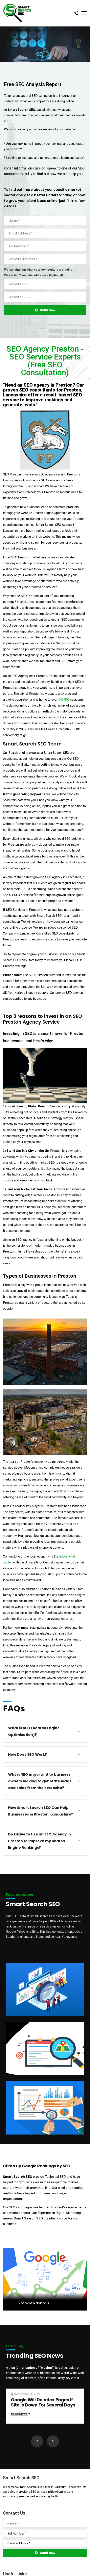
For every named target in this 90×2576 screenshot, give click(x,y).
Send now (45, 310)
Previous (37, 2441)
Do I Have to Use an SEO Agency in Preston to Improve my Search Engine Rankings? (39, 1841)
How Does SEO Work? (27, 1754)
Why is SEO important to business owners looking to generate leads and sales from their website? (39, 1781)
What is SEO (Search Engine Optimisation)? (34, 1731)
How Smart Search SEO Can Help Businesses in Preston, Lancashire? (40, 1811)
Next (53, 2441)
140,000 (64, 699)
